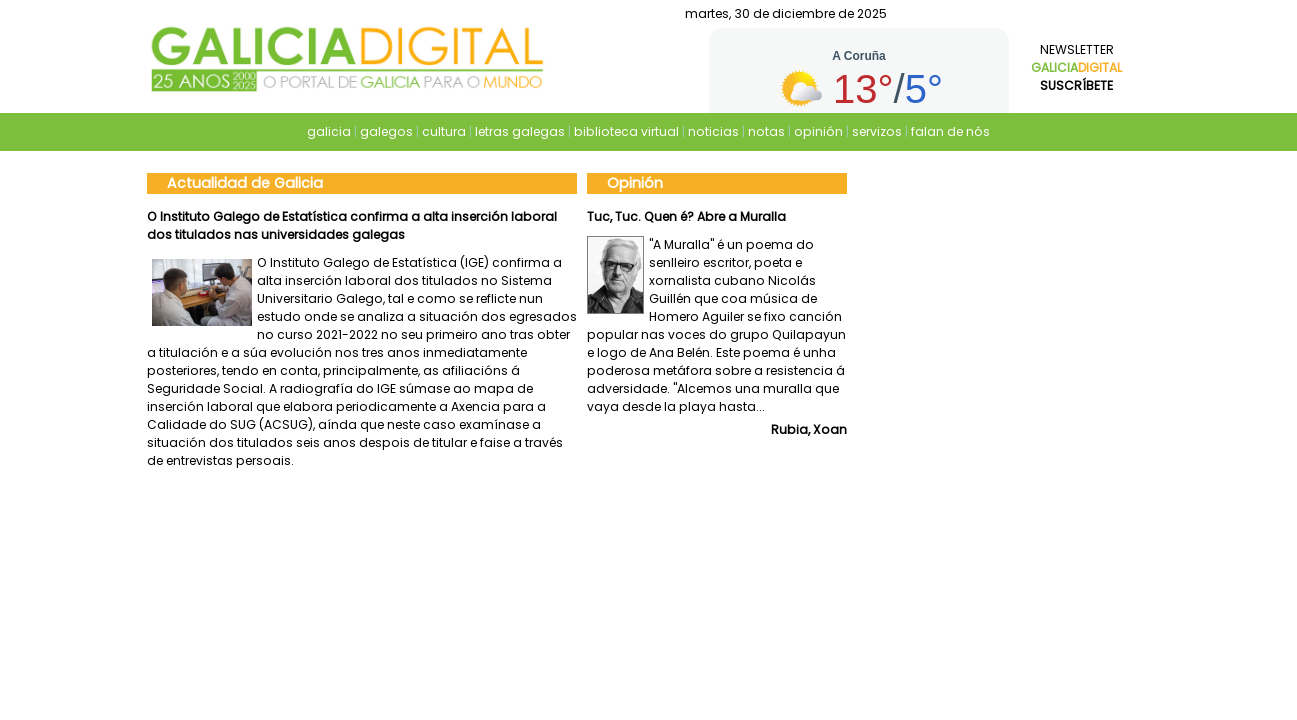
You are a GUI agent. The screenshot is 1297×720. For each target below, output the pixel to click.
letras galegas (520, 131)
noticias (713, 131)
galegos (386, 131)
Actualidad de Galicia (245, 183)
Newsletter (1076, 67)
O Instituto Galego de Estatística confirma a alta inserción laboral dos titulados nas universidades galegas (352, 225)
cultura (444, 131)
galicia (329, 131)
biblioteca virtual (626, 131)
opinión (818, 131)
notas (766, 131)
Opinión (635, 183)
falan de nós (950, 131)
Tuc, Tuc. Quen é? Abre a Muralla (686, 216)
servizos (877, 131)
